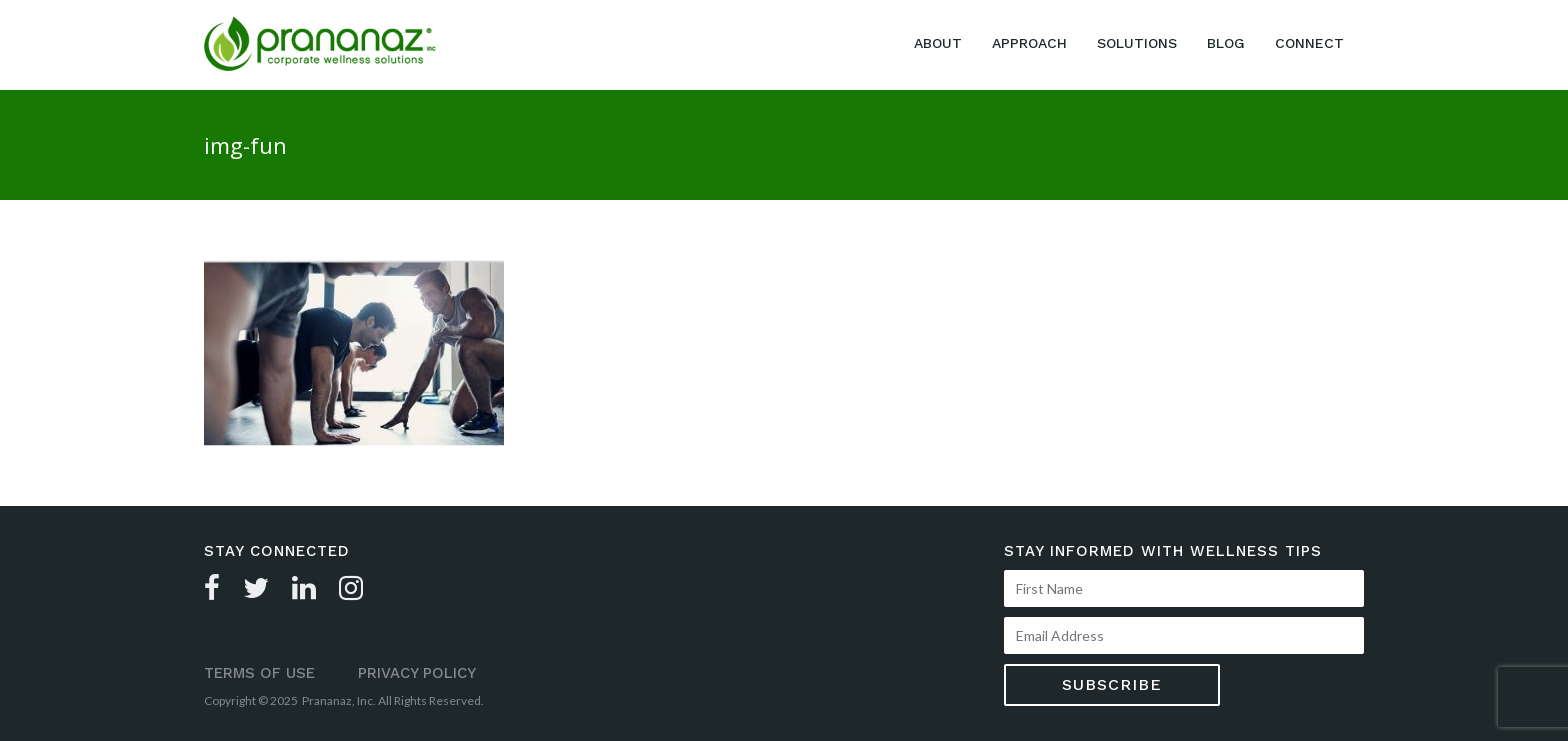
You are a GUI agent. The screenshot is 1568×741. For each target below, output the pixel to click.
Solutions (1137, 43)
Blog (1226, 43)
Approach (1029, 43)
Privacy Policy (417, 673)
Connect (1309, 43)
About (938, 43)
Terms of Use (259, 673)
